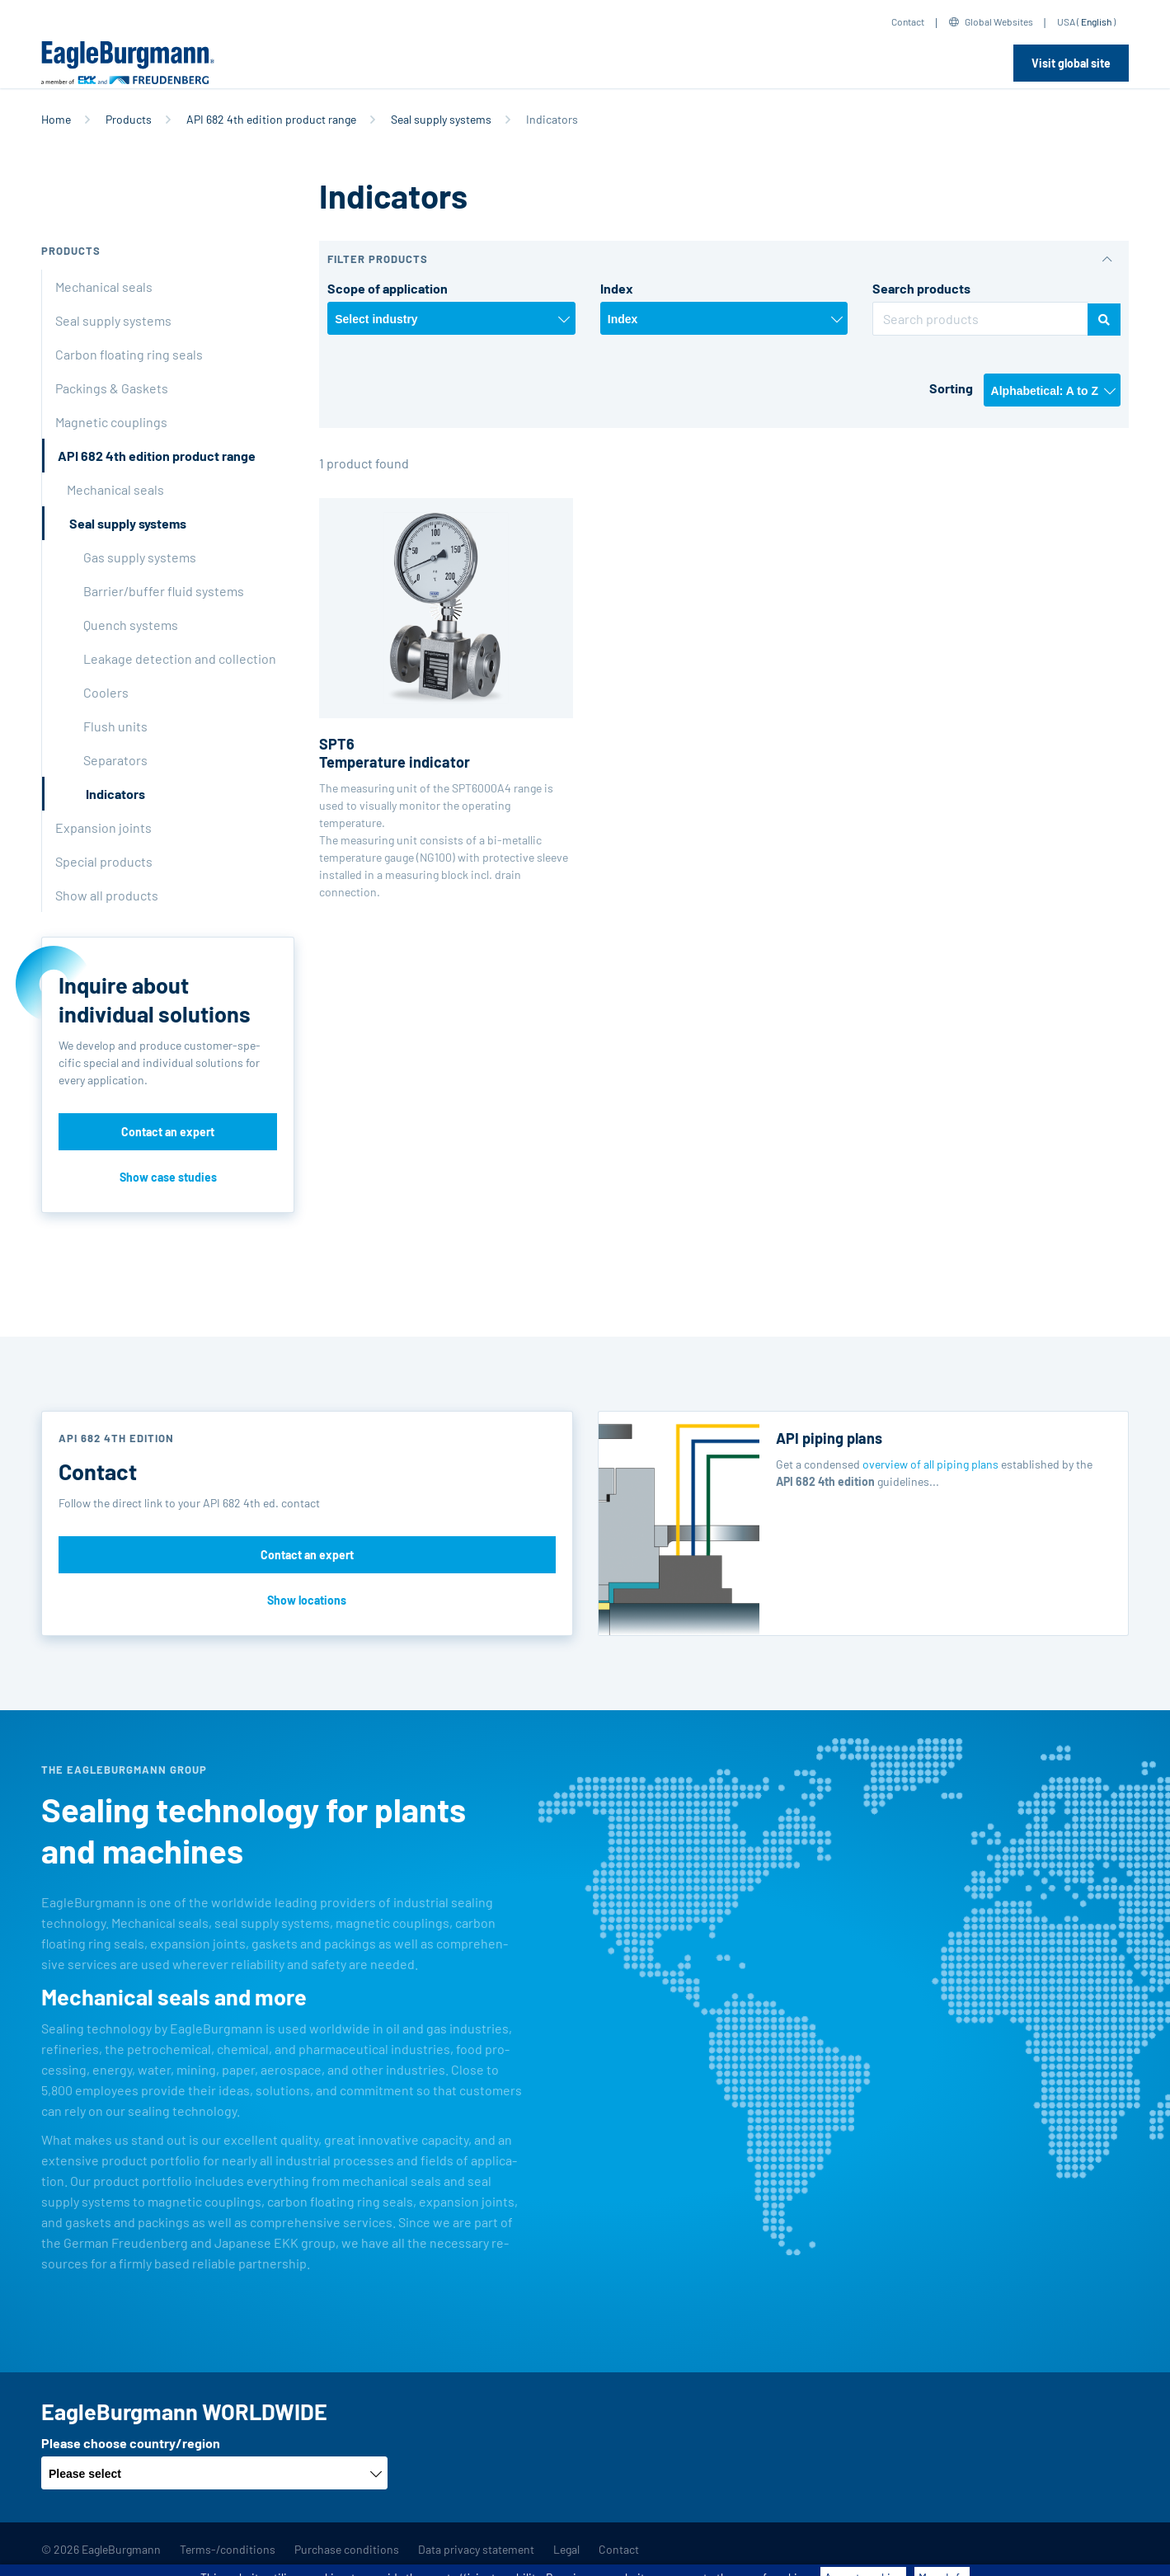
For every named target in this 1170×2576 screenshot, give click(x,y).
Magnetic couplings (111, 422)
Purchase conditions (346, 2549)
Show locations (306, 1600)
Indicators (115, 793)
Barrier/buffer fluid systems (163, 591)
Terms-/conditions (227, 2549)
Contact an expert (167, 1132)
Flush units (115, 726)
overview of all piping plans (930, 1464)
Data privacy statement (476, 2549)
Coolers (106, 692)
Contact (907, 21)
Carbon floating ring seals (129, 354)
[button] (724, 259)
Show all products (106, 895)
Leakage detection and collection (179, 658)
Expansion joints (103, 827)
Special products (104, 861)
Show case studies (168, 1177)
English (1096, 21)
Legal (566, 2549)
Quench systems (130, 624)
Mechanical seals (104, 286)
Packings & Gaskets (111, 388)
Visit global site (1071, 63)
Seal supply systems (441, 119)
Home (56, 119)
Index (616, 288)
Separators (115, 760)
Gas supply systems (139, 557)
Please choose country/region (130, 2443)
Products (129, 119)
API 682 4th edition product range (271, 119)
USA (1066, 21)
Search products (921, 288)
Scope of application (387, 288)
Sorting (951, 388)
